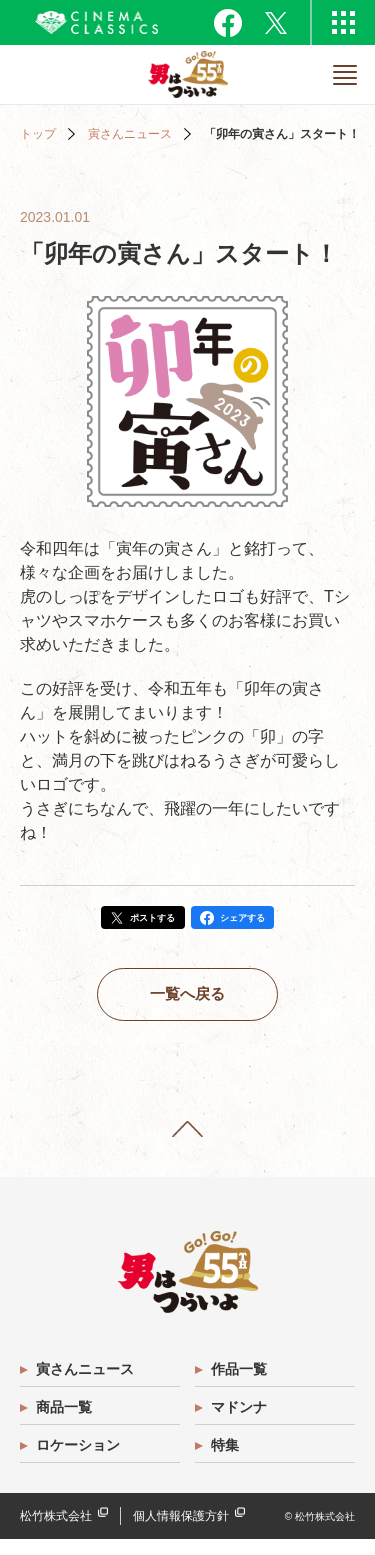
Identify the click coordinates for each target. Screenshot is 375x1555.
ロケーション (80, 1461)
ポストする (143, 921)
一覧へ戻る (188, 1003)
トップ (38, 134)
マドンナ (241, 1423)
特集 (227, 1461)
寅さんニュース (130, 134)
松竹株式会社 (56, 1532)
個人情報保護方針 (181, 1532)
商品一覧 (66, 1423)
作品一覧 (241, 1385)
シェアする (255, 921)
